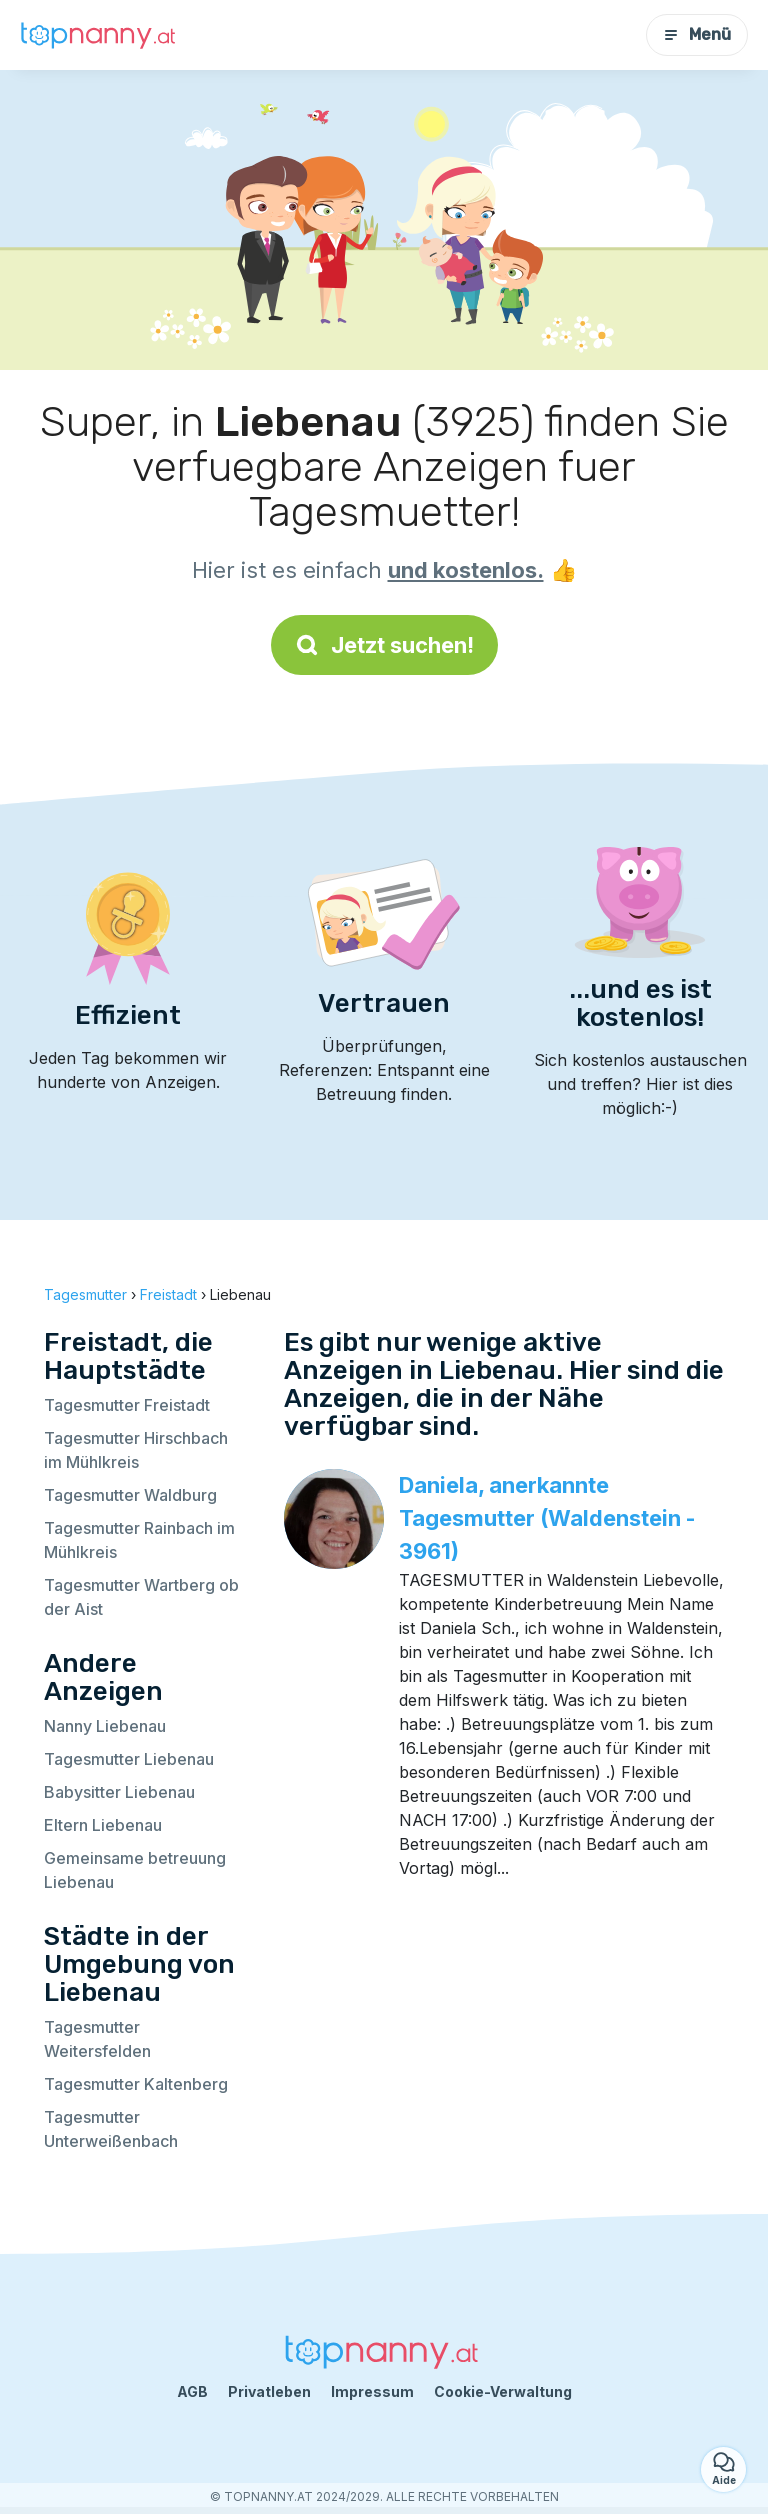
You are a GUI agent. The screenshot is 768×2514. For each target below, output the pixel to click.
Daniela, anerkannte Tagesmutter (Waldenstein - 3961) (547, 1518)
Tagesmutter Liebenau (129, 1759)
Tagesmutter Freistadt (127, 1405)
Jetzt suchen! (384, 645)
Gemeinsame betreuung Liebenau (135, 1870)
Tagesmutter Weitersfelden (97, 2039)
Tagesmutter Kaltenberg (136, 2084)
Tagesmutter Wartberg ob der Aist (141, 1597)
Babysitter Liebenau (119, 1792)
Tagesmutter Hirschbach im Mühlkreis (136, 1450)
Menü (697, 34)
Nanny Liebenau (105, 1726)
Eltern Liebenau (103, 1825)
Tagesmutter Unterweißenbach (111, 2129)
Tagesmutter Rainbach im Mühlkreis (139, 1540)
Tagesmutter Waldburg (130, 1495)
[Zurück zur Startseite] (100, 35)
